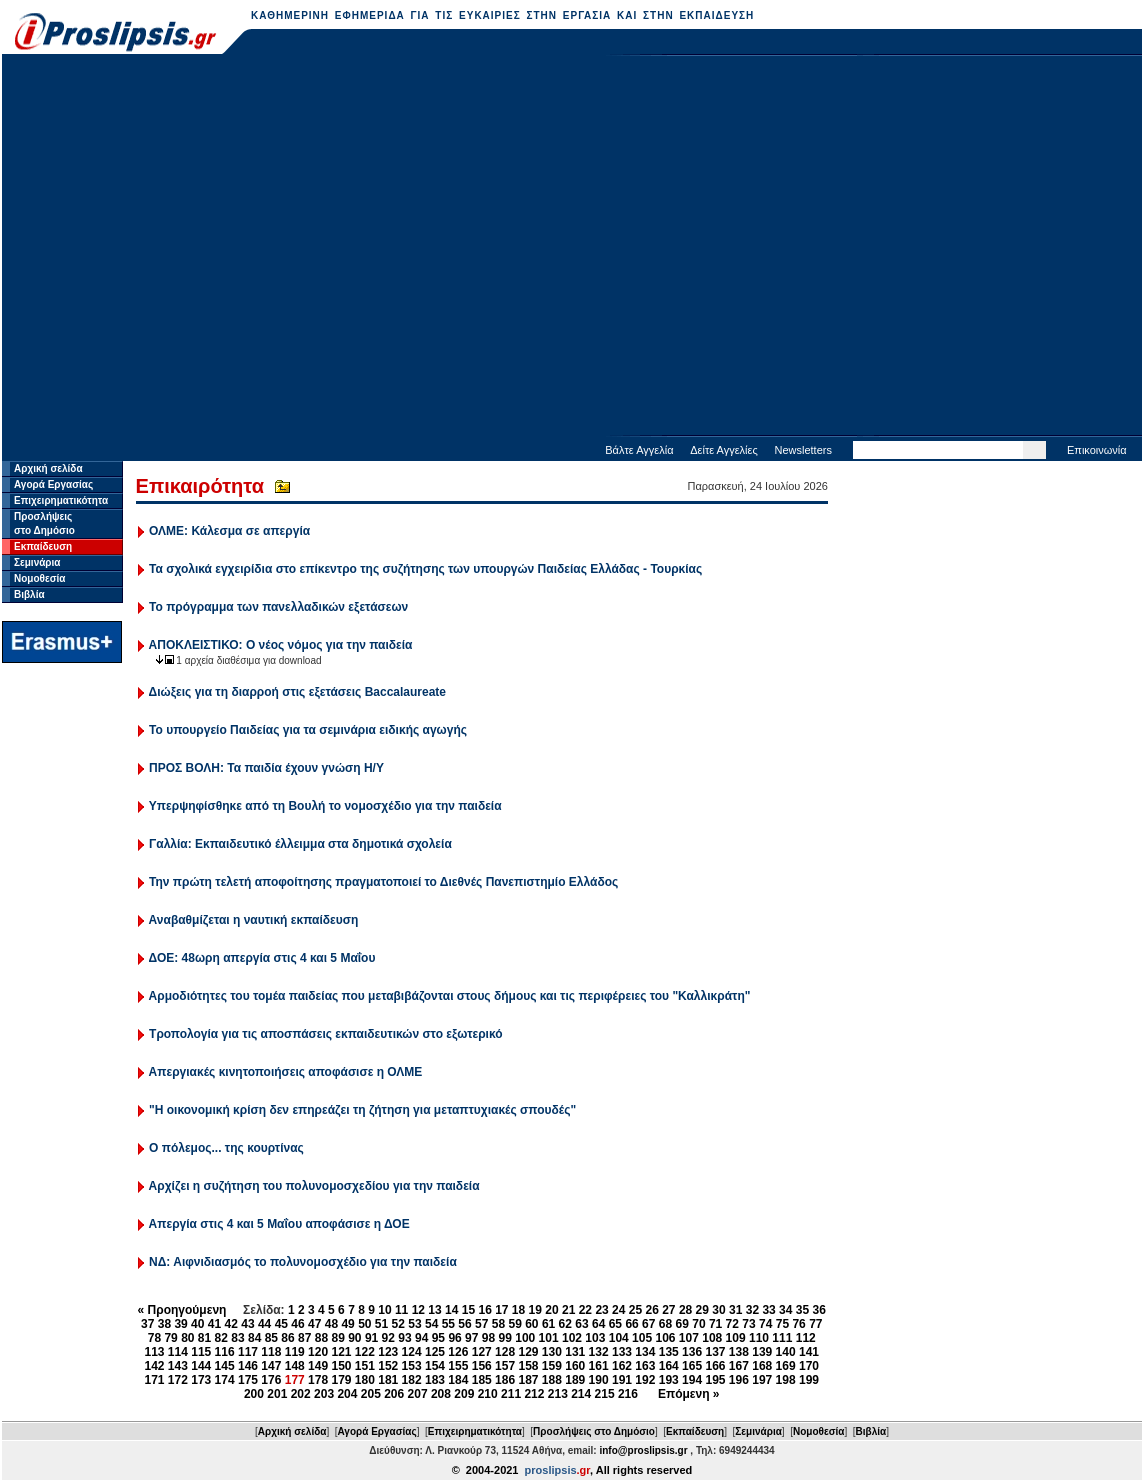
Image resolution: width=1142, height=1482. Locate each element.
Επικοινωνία (1097, 450)
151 (365, 1366)
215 (605, 1394)
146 (248, 1366)
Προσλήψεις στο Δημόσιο (594, 1431)
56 (464, 1324)
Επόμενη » (689, 1394)
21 (568, 1310)
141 (809, 1352)
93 (404, 1338)
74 (765, 1324)
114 (178, 1352)
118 (271, 1352)
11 (401, 1310)
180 (365, 1380)
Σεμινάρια (37, 562)
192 (645, 1380)
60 (531, 1324)
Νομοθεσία (39, 578)
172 (178, 1380)
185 (482, 1380)
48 (331, 1324)
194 (692, 1380)
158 (528, 1366)
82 (221, 1338)
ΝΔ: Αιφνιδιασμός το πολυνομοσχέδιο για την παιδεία (303, 1262)
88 (321, 1338)
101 (549, 1338)
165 (692, 1366)
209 (464, 1394)
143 (178, 1366)
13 (434, 1310)
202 (301, 1394)
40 (197, 1324)
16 (484, 1310)
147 (271, 1366)
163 (645, 1366)
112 (806, 1338)
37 (147, 1324)
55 (448, 1324)
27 (668, 1310)
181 (388, 1380)
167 (739, 1366)
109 (736, 1338)
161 (599, 1366)
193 (669, 1380)
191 (622, 1380)
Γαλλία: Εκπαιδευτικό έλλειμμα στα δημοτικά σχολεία (300, 844)
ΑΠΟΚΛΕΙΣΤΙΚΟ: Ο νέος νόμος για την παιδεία (281, 645)
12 (418, 1310)
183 (435, 1380)
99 (505, 1338)
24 (618, 1310)
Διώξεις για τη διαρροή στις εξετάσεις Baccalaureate (297, 692)
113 (154, 1352)
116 (225, 1352)
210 (488, 1394)
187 (528, 1380)
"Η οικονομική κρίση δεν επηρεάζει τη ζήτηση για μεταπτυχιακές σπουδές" (362, 1110)
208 (441, 1394)
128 (505, 1352)
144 (201, 1366)
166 (715, 1366)
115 (201, 1352)
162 (622, 1366)
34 (785, 1310)
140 (786, 1352)
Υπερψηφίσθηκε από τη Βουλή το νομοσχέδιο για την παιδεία (325, 806)
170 (809, 1366)
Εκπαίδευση (43, 546)
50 (364, 1324)
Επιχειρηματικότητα (61, 500)
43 (247, 1324)
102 (572, 1338)
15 (468, 1310)
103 (595, 1338)
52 (398, 1324)
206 (394, 1394)
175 (248, 1380)
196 (739, 1380)
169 (786, 1366)
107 (689, 1338)
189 (575, 1380)
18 (518, 1310)
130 (552, 1352)
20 (551, 1310)
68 (665, 1324)
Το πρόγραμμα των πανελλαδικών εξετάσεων (278, 607)
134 (645, 1352)
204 (347, 1394)
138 (739, 1352)
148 (295, 1366)
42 (231, 1324)
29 (702, 1310)
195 (715, 1380)
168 (762, 1366)
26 (651, 1310)
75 (782, 1324)
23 (601, 1310)
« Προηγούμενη (182, 1310)
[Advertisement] (187, 247)
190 (599, 1380)
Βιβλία (29, 594)
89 (337, 1338)
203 (324, 1394)
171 (154, 1380)
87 (304, 1338)
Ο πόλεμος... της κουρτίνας (226, 1148)
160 (575, 1366)
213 (558, 1394)
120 (318, 1352)
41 (214, 1324)
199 (809, 1380)
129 (528, 1352)
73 (748, 1324)
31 (735, 1310)
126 (458, 1352)
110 (759, 1338)
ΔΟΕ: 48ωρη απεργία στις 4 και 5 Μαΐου (262, 958)
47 (314, 1324)
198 (786, 1380)
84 (254, 1338)
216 (628, 1394)
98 (488, 1338)
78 (154, 1338)
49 (347, 1324)
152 (388, 1366)
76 (798, 1324)
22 (585, 1310)
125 (435, 1352)
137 (715, 1352)
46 (297, 1324)
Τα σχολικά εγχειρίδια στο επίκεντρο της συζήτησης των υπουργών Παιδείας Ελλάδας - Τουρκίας (425, 569)
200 (254, 1394)
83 (237, 1338)
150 (341, 1366)
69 (682, 1324)
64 (598, 1324)
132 (599, 1352)
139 (762, 1352)
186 (505, 1380)
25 (635, 1310)
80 (187, 1338)
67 (648, 1324)
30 (718, 1310)
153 (412, 1366)
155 (458, 1366)
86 (287, 1338)
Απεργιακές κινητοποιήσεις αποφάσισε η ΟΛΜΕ (286, 1072)
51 (381, 1324)
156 (482, 1366)
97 (471, 1338)
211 (511, 1394)
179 (341, 1380)
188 (552, 1380)
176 (271, 1380)
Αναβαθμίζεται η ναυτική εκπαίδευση (254, 920)
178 (318, 1380)
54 (431, 1324)
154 (435, 1366)
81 (204, 1338)
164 (669, 1366)
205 (371, 1394)
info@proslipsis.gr (643, 1450)
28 (685, 1310)
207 (418, 1394)
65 (615, 1324)
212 (534, 1394)
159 (552, 1366)
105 (642, 1338)
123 (388, 1352)
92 (388, 1338)
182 (412, 1380)
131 (575, 1352)
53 (414, 1324)
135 (669, 1352)
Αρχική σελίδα (48, 468)
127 (482, 1352)
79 (170, 1338)
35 (802, 1310)
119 (295, 1352)
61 (548, 1324)
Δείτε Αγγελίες (724, 450)
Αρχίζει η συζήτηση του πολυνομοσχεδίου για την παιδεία (314, 1186)
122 (365, 1352)
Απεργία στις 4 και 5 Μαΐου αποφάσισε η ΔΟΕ (279, 1224)
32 (752, 1310)
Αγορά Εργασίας (53, 484)
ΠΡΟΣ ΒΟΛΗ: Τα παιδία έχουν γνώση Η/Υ (266, 768)
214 (581, 1394)
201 (277, 1394)
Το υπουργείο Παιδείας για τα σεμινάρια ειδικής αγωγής (308, 730)
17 (501, 1310)
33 (768, 1310)
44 (264, 1324)
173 (201, 1380)
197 (762, 1380)
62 (565, 1324)
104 (619, 1338)
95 (438, 1338)
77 (815, 1324)
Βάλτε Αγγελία (639, 450)
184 (458, 1380)
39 (180, 1324)
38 (164, 1324)
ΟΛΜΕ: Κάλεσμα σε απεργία (229, 531)
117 (248, 1352)
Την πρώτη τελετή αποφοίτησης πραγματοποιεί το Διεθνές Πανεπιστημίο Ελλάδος (383, 882)
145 (225, 1366)
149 (318, 1366)
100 (525, 1338)
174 (225, 1380)
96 (454, 1338)
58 (498, 1324)
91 (371, 1338)
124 (412, 1352)
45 (281, 1324)
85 (271, 1338)
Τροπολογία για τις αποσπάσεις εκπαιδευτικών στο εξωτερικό (326, 1034)
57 (481, 1324)
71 (715, 1324)
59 (514, 1324)
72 (732, 1324)
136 (692, 1352)
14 (451, 1310)
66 (631, 1324)
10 (384, 1310)
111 (782, 1338)
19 (535, 1310)
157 (505, 1366)
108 (712, 1338)
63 (581, 1324)
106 (665, 1338)
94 (421, 1338)
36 (819, 1310)
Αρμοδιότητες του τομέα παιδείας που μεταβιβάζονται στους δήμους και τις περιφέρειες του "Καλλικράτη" (450, 996)
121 (341, 1352)
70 (698, 1324)
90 (354, 1338)
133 (622, 1352)
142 (154, 1366)
